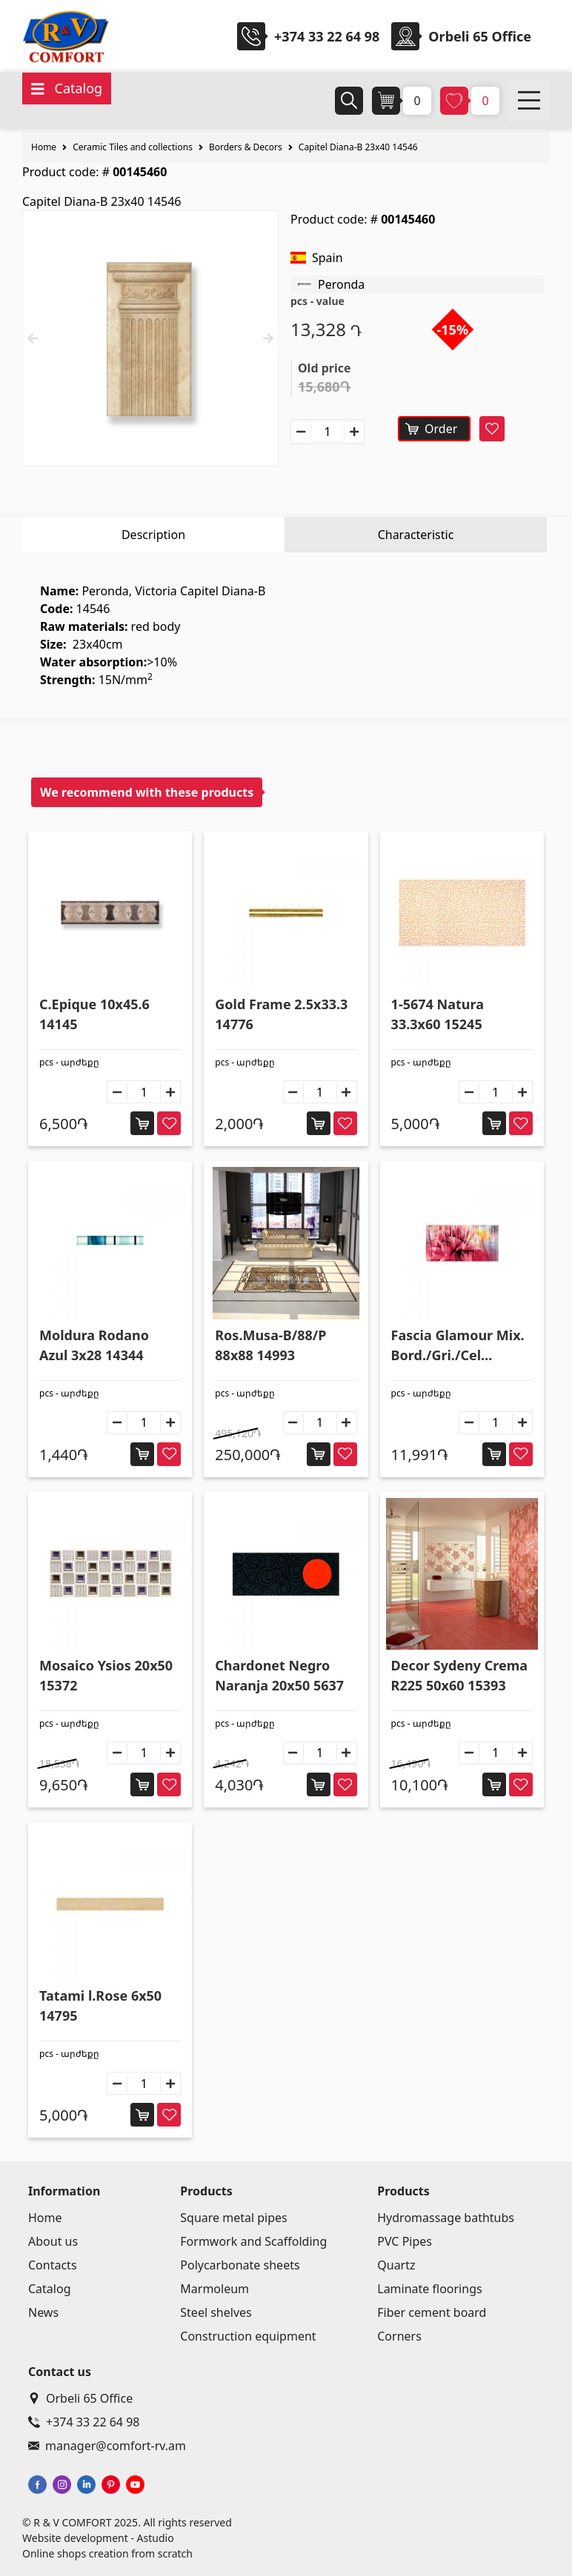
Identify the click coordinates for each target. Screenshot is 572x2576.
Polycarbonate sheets (239, 2265)
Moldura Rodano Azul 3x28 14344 (94, 1345)
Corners (399, 2336)
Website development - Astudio (98, 2538)
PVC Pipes (404, 2241)
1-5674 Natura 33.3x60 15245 (437, 1014)
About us (53, 2241)
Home (43, 147)
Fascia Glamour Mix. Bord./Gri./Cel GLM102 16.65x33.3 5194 (458, 1345)
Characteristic (416, 534)
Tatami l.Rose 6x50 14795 (100, 2005)
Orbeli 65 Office (80, 2398)
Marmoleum (214, 2289)
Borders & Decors (245, 147)
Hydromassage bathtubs (445, 2217)
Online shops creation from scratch (107, 2553)
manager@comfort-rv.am (107, 2446)
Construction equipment (248, 2336)
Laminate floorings (429, 2289)
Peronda (341, 284)
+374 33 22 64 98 (326, 36)
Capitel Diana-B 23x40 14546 (358, 147)
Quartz (396, 2265)
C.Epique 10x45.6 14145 (94, 1014)
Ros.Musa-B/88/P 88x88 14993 (270, 1345)
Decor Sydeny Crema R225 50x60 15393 (459, 1675)
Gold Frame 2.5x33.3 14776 (281, 1014)
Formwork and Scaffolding (253, 2241)
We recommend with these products (146, 792)
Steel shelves (215, 2312)
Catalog (49, 2289)
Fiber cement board (431, 2312)
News (43, 2312)
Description (153, 534)
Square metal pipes (233, 2217)
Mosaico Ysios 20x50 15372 (106, 1675)
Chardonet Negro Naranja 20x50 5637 (279, 1675)
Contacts (52, 2265)
